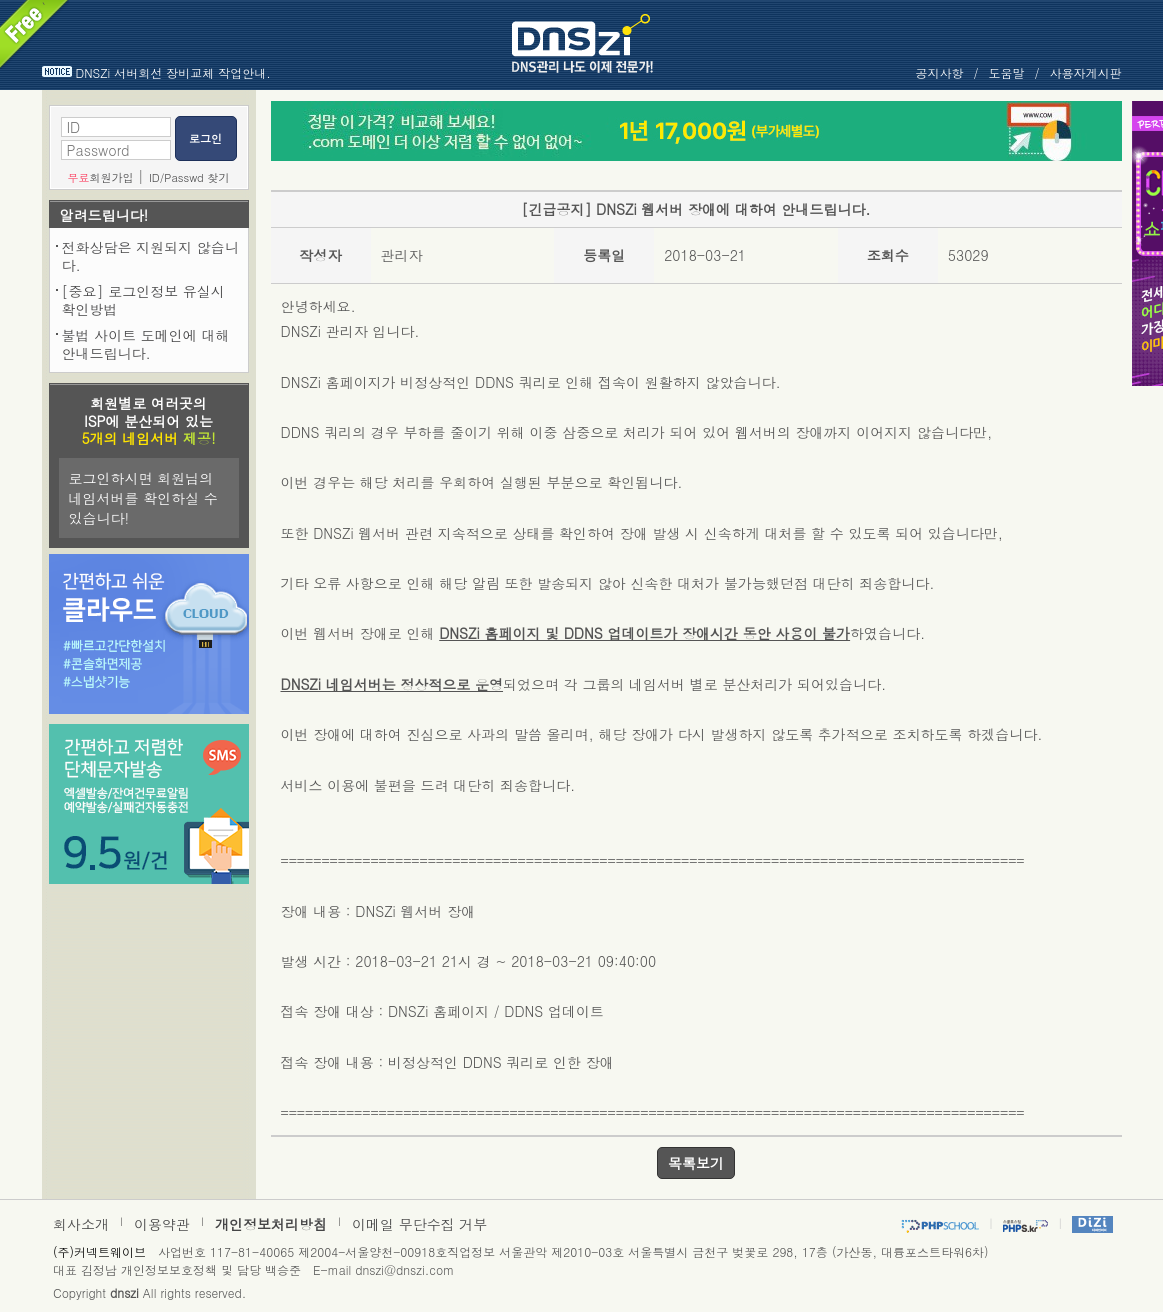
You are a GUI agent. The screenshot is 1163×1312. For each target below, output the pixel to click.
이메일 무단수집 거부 (419, 1224)
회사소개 (81, 1224)
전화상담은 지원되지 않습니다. (150, 256)
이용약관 (162, 1224)
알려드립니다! (104, 215)
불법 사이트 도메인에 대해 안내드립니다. (146, 344)
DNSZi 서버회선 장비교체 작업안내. (173, 72)
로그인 (205, 138)
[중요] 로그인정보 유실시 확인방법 (143, 300)
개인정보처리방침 (271, 1224)
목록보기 (696, 1163)
